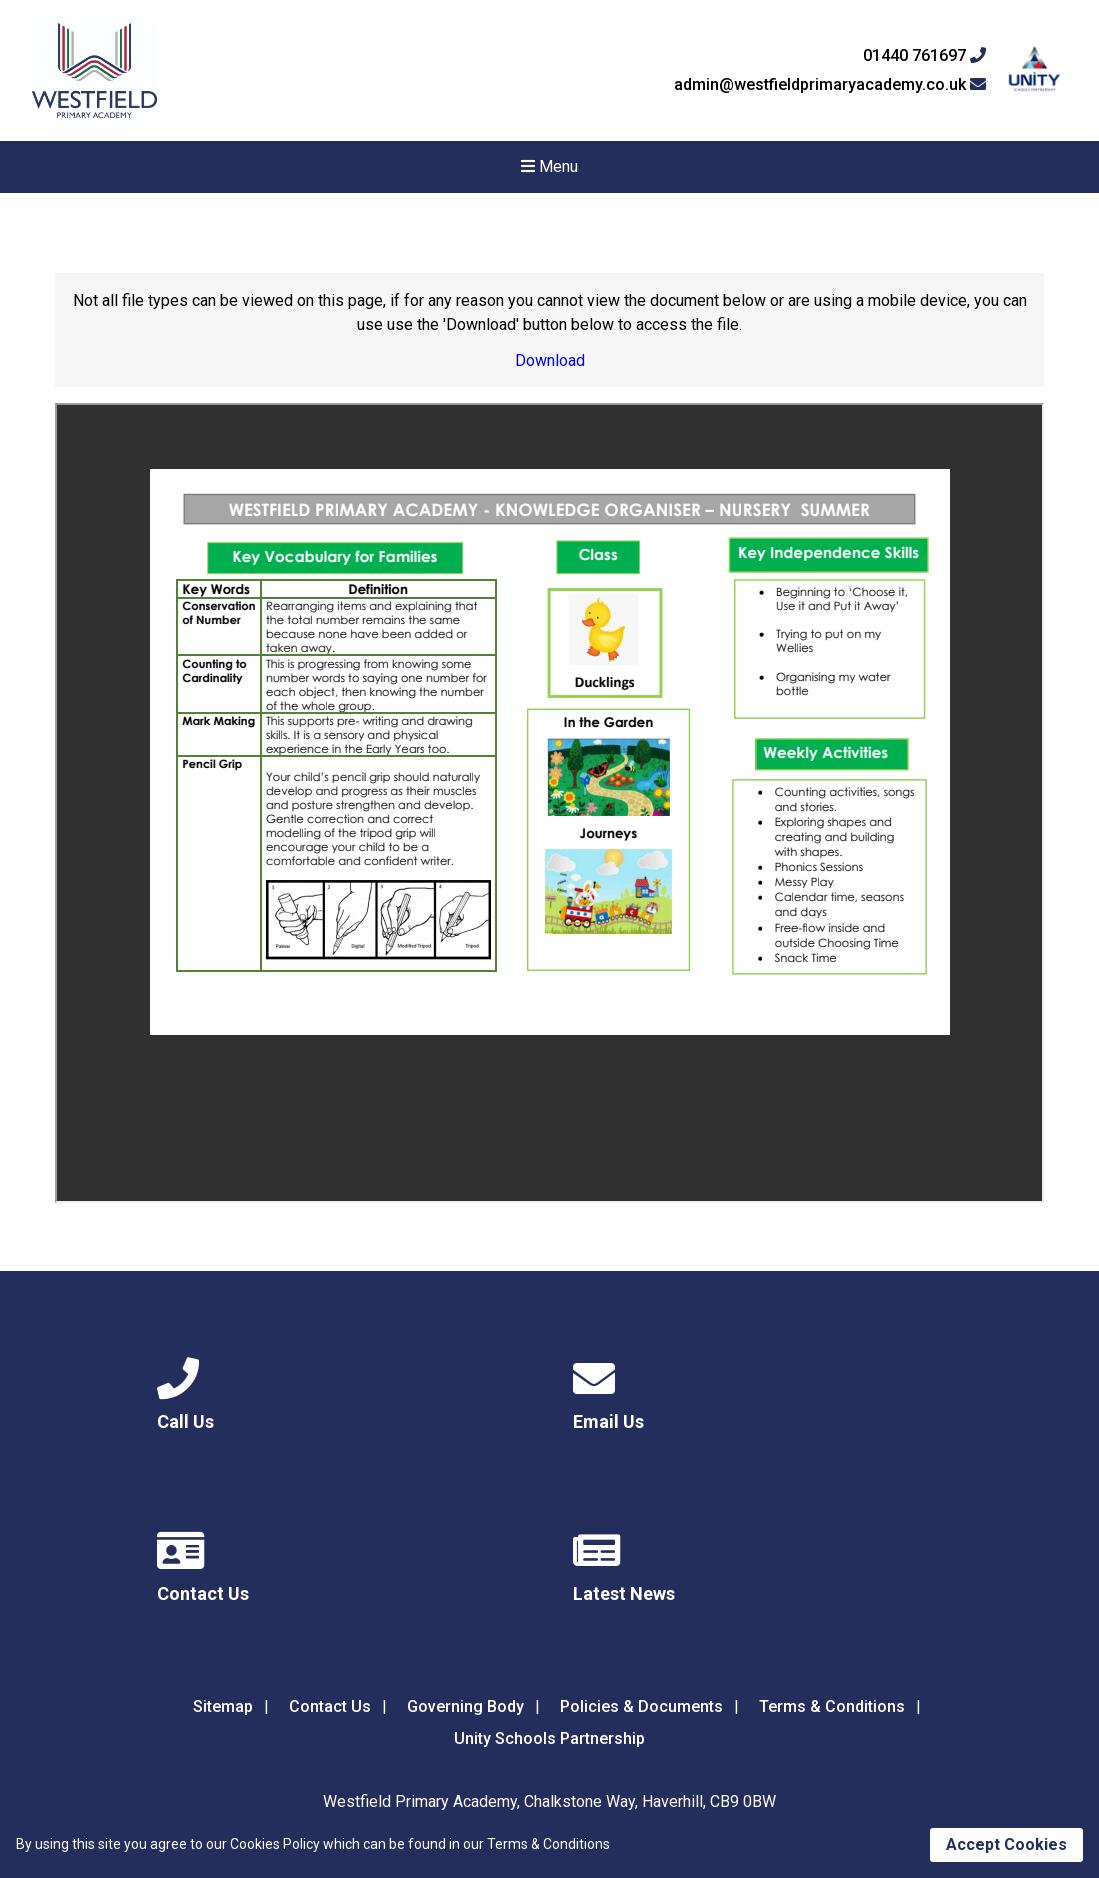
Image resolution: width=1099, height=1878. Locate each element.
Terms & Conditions (832, 1706)
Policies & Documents (641, 1706)
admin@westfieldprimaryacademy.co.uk (830, 85)
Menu (549, 166)
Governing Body (465, 1706)
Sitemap (223, 1706)
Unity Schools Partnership (549, 1738)
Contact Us (330, 1706)
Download (550, 360)
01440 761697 (924, 56)
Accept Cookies (1006, 1844)
